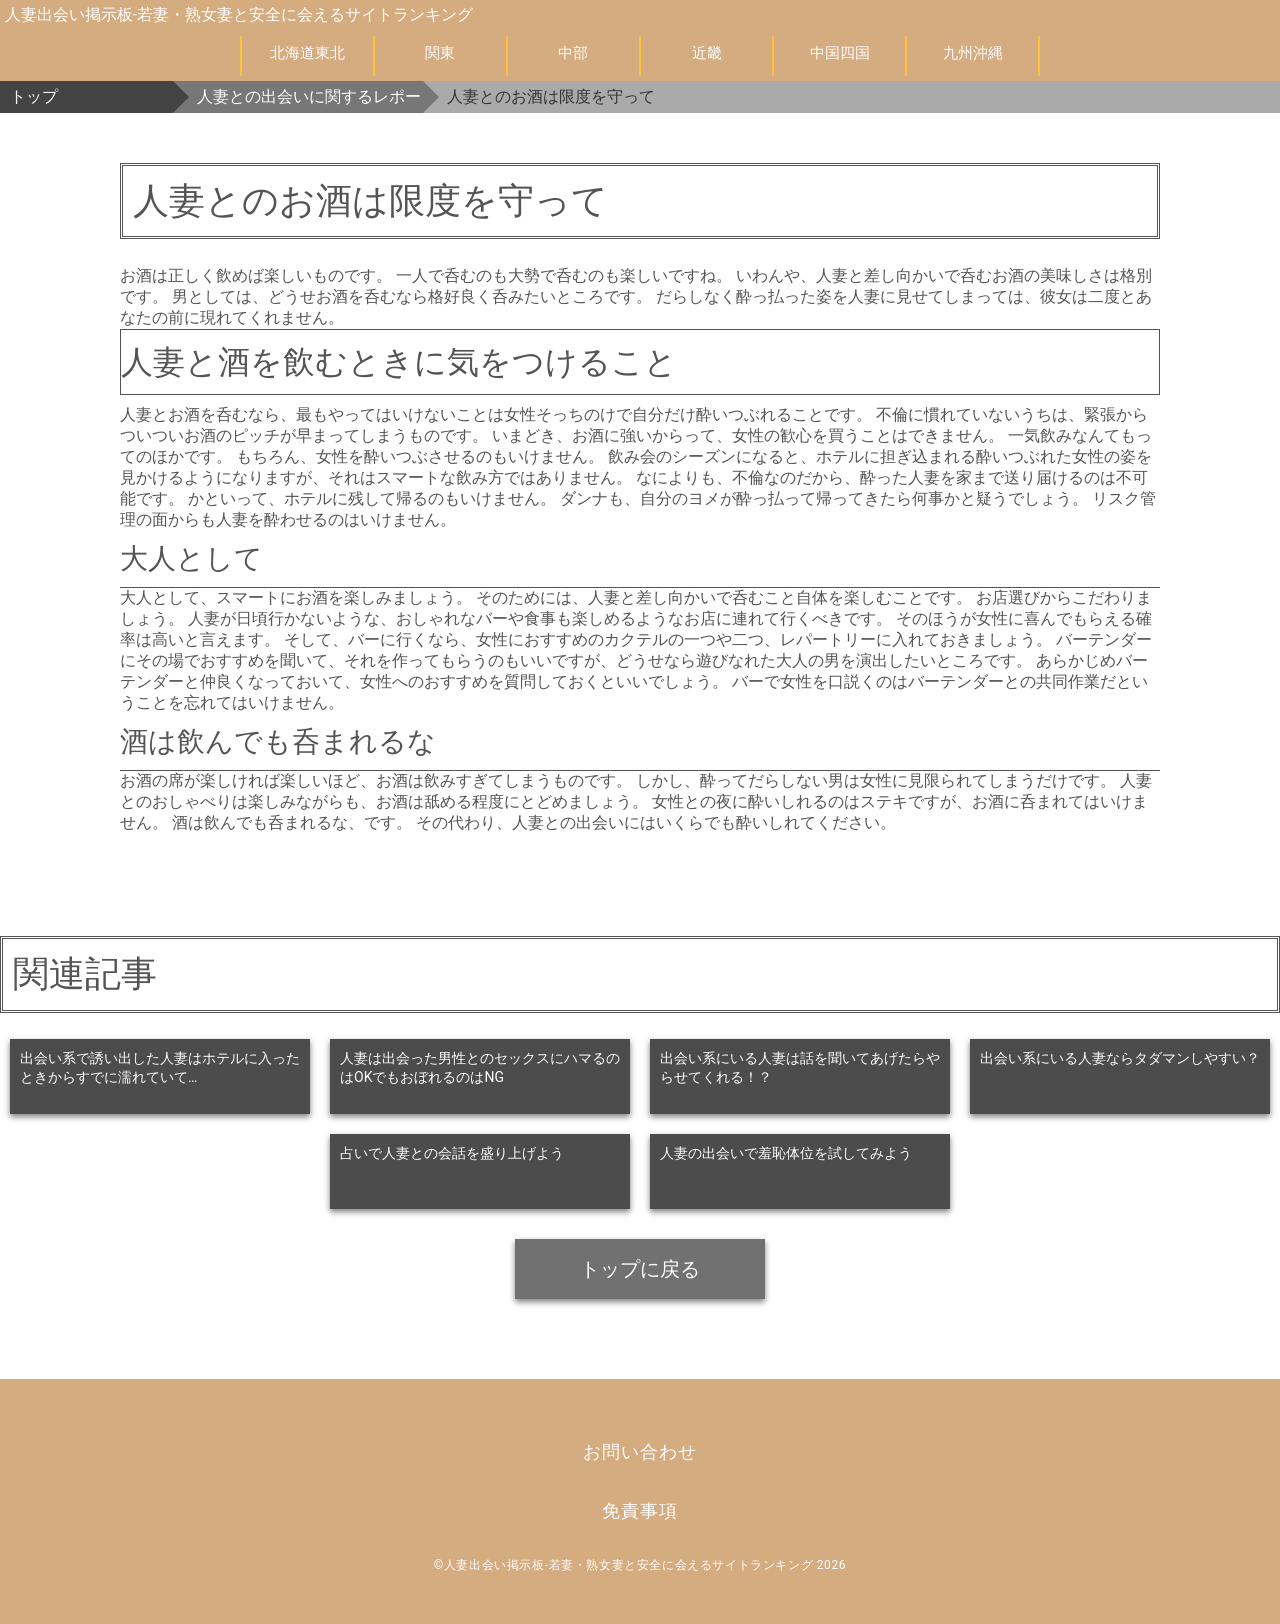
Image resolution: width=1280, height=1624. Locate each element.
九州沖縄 (973, 53)
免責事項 (640, 1510)
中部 (573, 53)
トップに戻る (640, 1269)
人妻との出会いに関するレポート (310, 96)
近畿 (707, 53)
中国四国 (840, 53)
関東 (440, 53)
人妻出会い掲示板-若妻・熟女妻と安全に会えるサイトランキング (239, 14)
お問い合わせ (639, 1451)
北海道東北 (307, 53)
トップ (34, 96)
